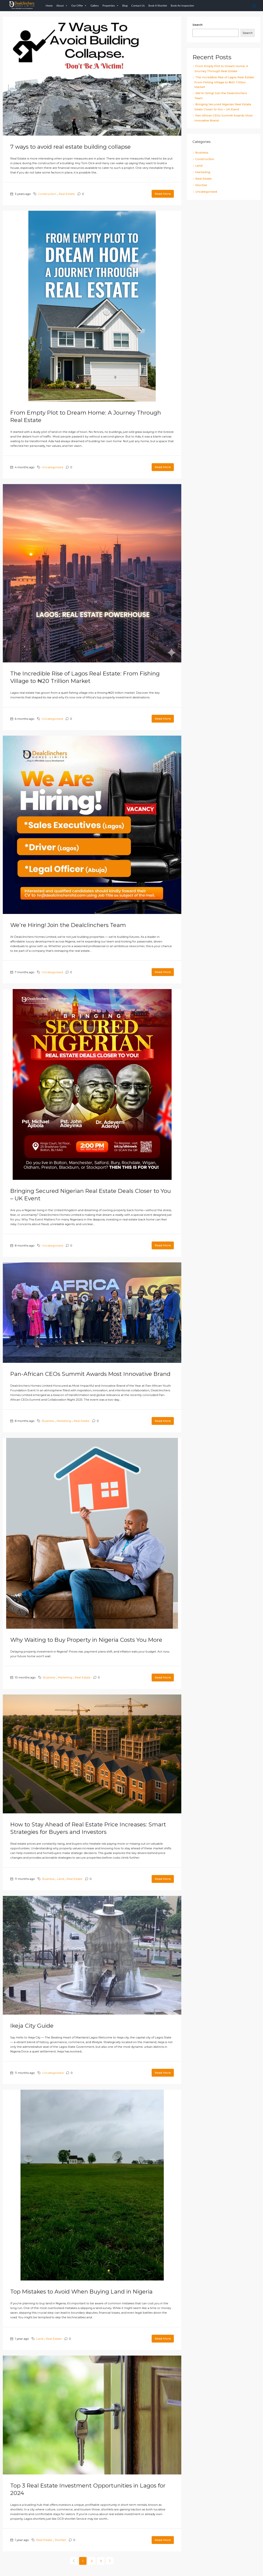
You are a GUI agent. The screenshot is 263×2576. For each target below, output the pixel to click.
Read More (163, 193)
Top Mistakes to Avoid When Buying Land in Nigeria (81, 2291)
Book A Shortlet (157, 5)
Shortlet (60, 2540)
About (62, 5)
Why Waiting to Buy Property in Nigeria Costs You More (86, 1639)
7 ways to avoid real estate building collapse (70, 146)
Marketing (64, 1421)
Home (49, 5)
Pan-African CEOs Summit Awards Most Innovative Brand (90, 1373)
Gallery (94, 5)
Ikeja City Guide (32, 2025)
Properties (110, 5)
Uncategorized (52, 467)
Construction (47, 194)
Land (60, 1879)
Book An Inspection (182, 5)
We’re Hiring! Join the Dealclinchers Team (68, 925)
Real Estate (67, 194)
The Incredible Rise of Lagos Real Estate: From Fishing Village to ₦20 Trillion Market (224, 82)
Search (197, 24)
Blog (125, 5)
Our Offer (79, 5)
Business (48, 1421)
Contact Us (138, 5)
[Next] (109, 2560)
